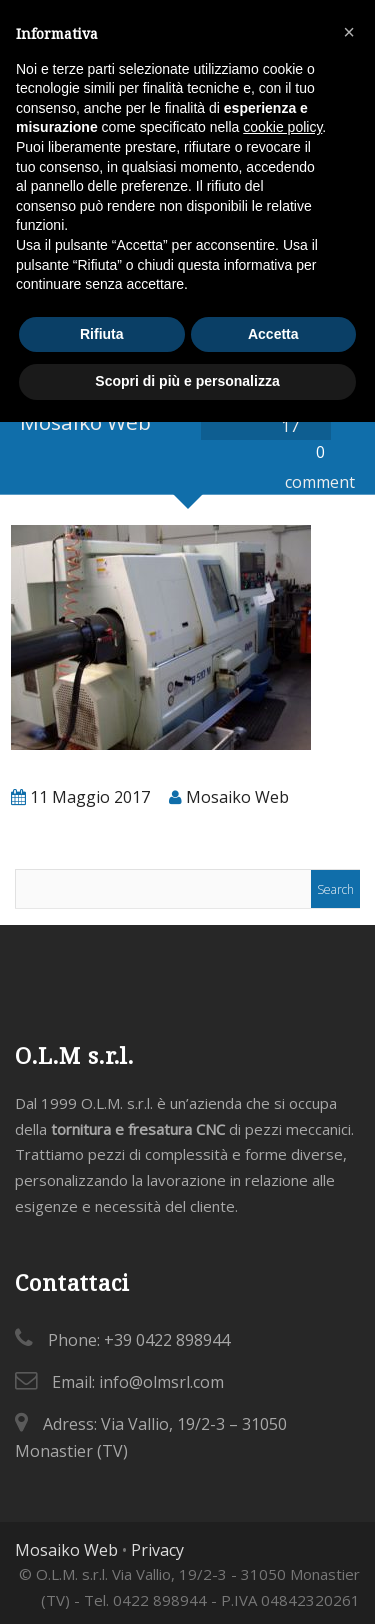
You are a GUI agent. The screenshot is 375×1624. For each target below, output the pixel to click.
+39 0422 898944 (167, 1340)
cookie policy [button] (282, 127)
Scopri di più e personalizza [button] (187, 381)
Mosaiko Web (66, 1550)
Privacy (157, 1550)
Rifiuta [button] (102, 334)
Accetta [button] (273, 334)
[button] (349, 32)
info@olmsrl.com (161, 1382)
